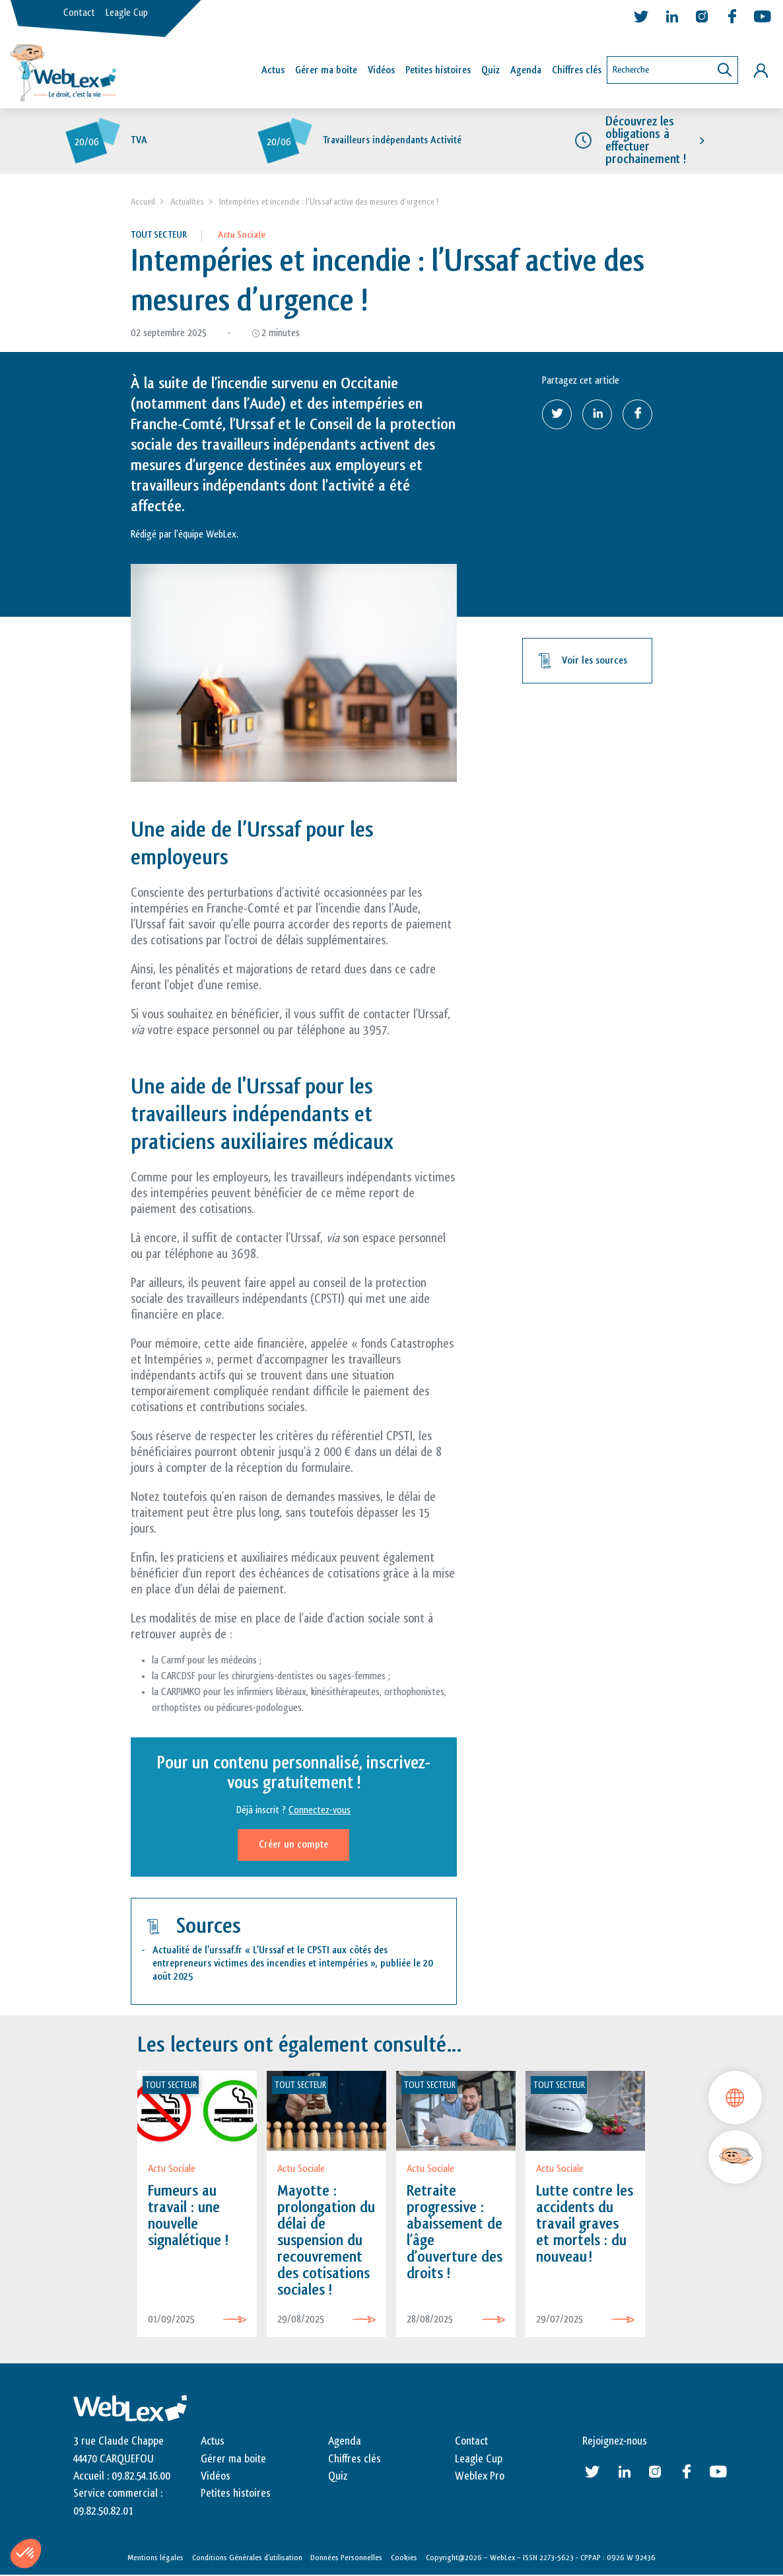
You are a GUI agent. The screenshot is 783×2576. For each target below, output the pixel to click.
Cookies (404, 2558)
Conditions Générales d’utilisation (247, 2558)
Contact (79, 13)
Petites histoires (438, 70)
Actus (273, 70)
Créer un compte (293, 1845)
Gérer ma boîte (326, 70)
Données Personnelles (346, 2558)
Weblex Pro (479, 2476)
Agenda (525, 70)
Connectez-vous (320, 1811)
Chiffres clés (576, 70)
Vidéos (381, 70)
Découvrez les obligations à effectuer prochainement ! (645, 141)
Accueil (143, 202)
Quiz (490, 70)
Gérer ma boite (233, 2459)
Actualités (187, 202)
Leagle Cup (127, 13)
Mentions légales (155, 2558)
